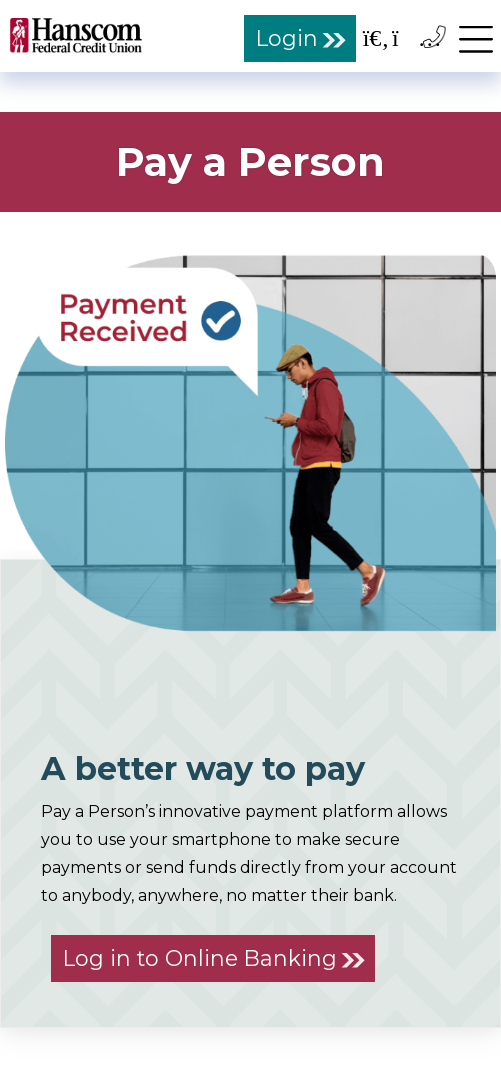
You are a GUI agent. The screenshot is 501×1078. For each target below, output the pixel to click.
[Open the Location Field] (406, 37)
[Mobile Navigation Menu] (476, 37)
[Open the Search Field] (376, 37)
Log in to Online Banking (200, 958)
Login (287, 38)
